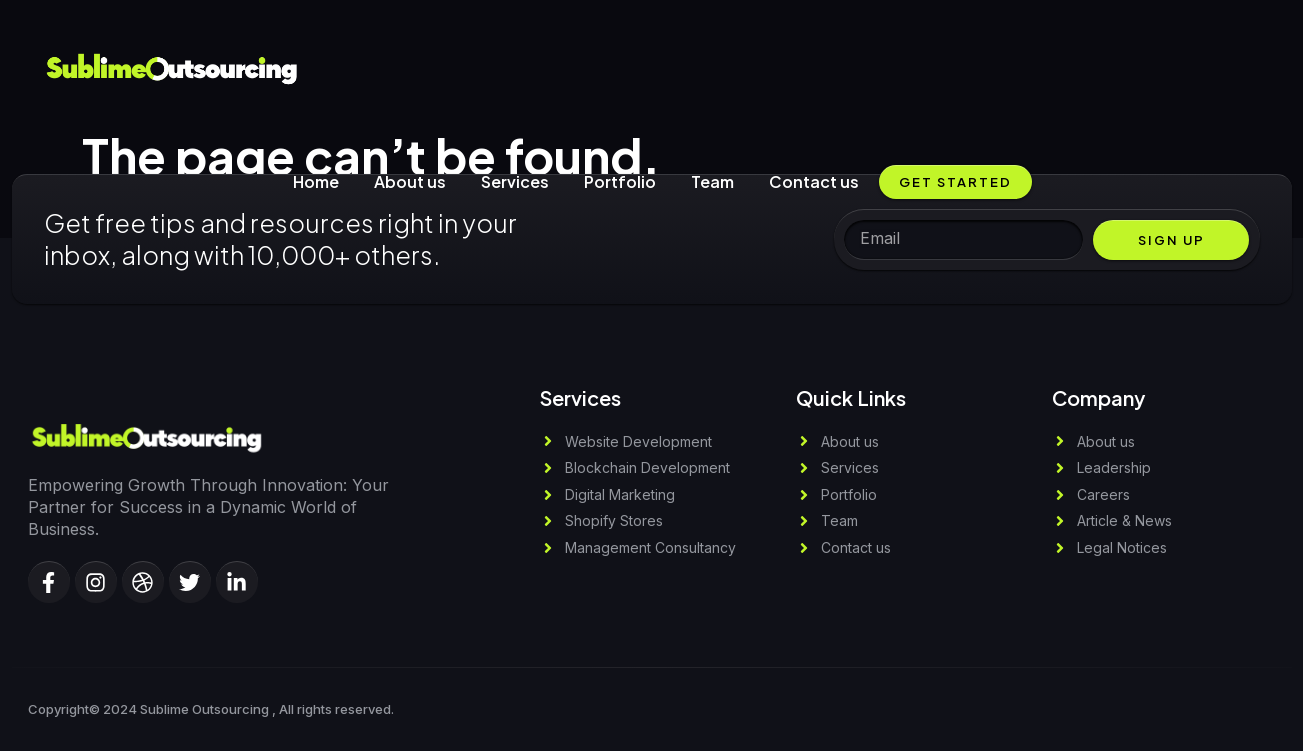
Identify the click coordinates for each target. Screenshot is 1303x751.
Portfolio (620, 181)
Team (712, 181)
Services (515, 181)
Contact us (814, 181)
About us (410, 181)
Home (316, 181)
